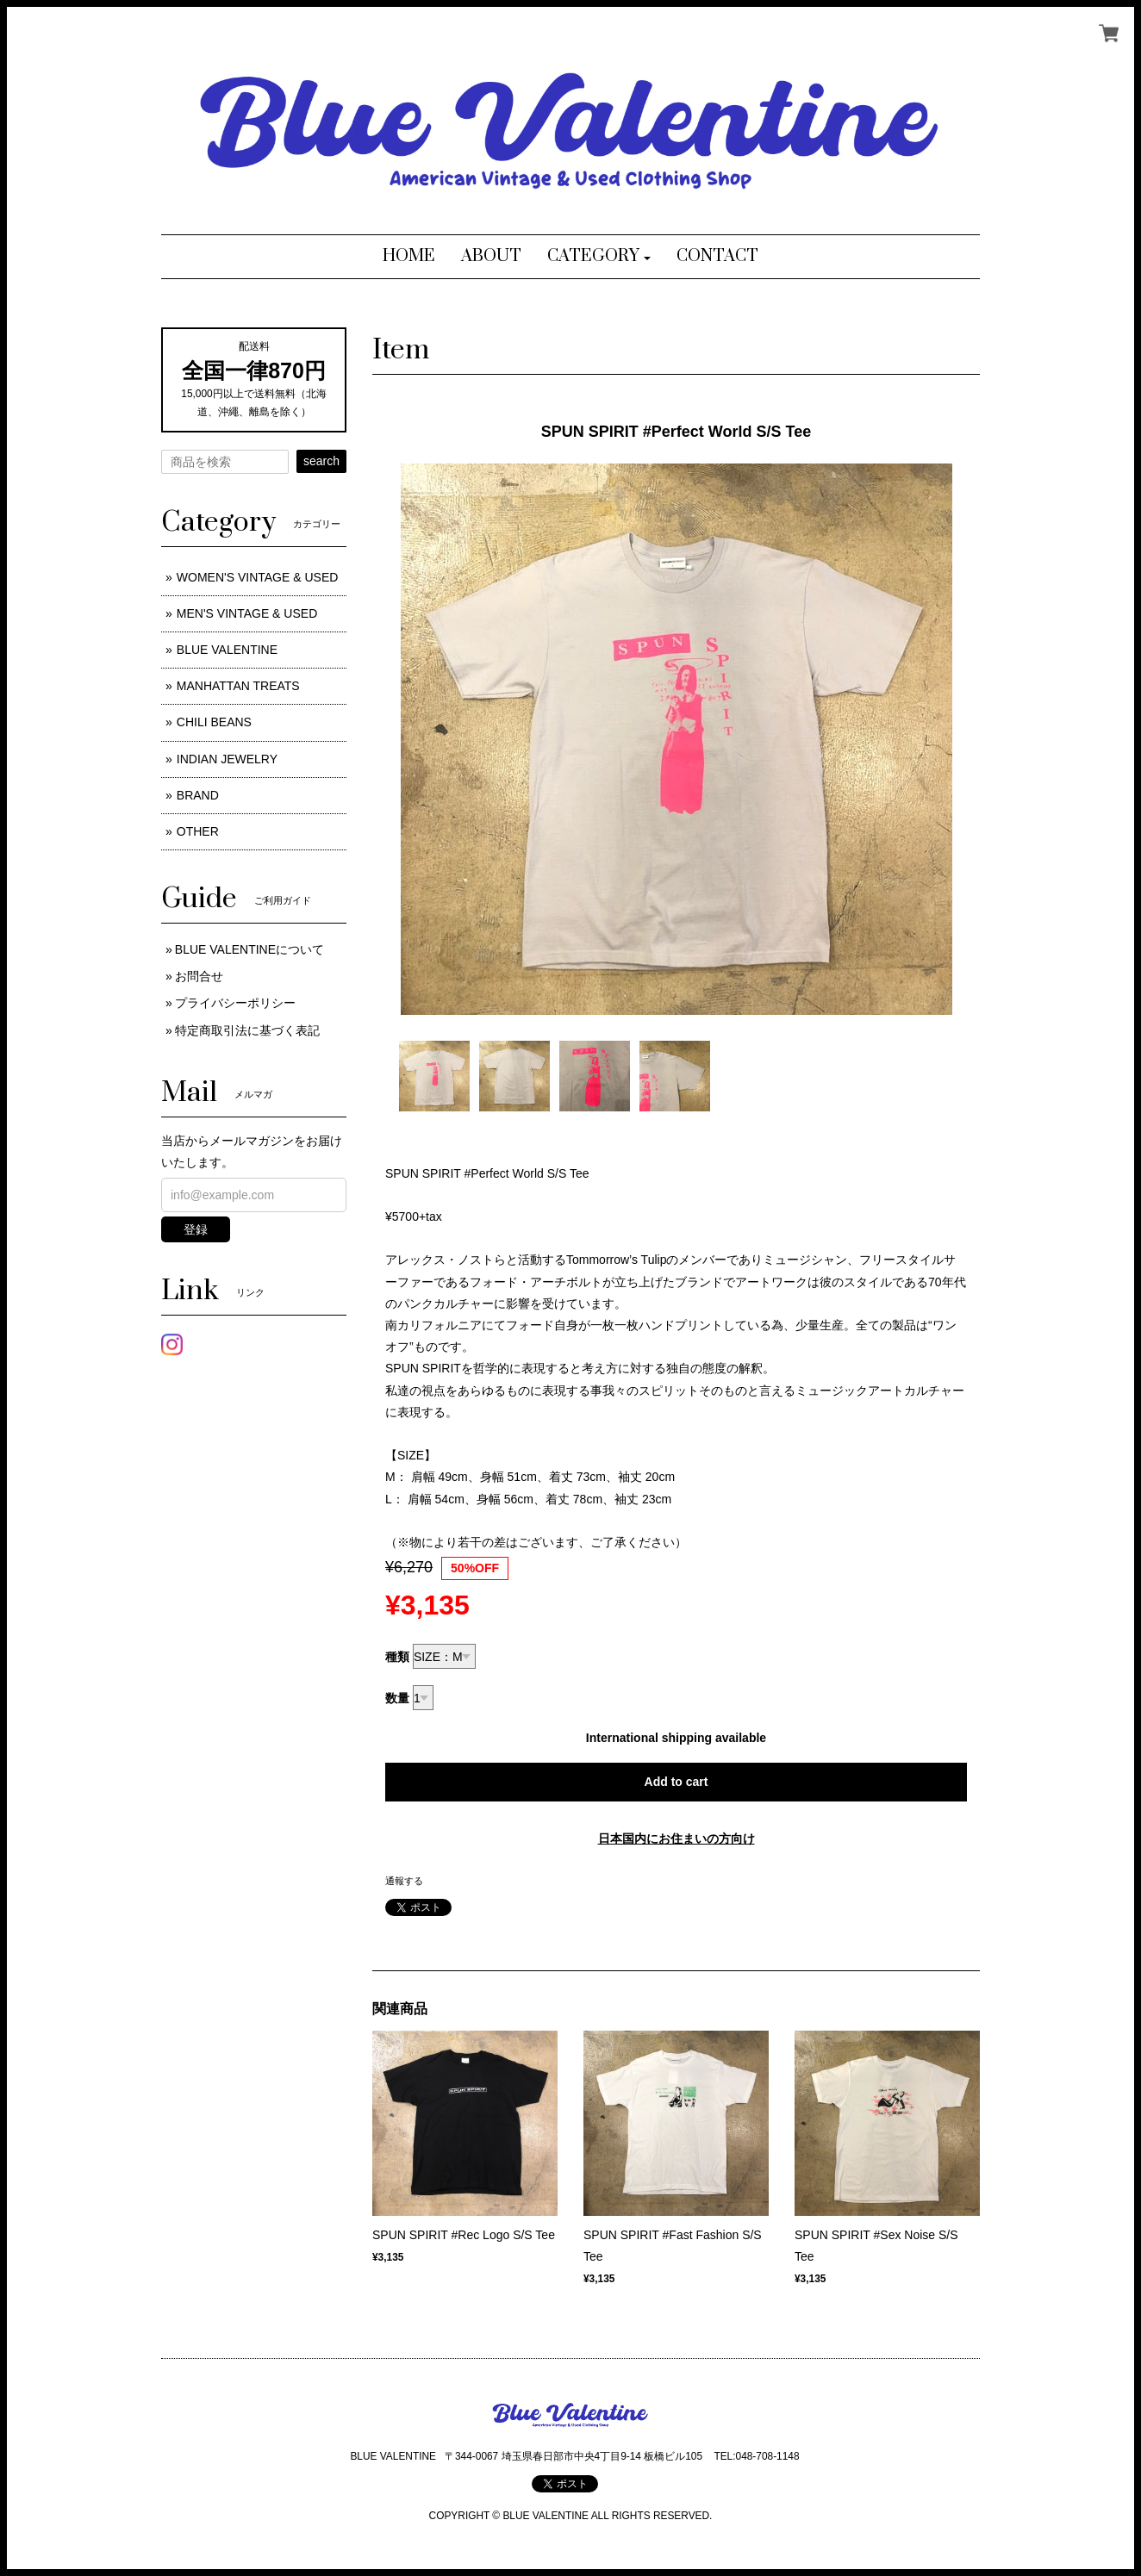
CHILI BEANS (214, 722)
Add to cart (676, 1782)
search (321, 461)
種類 (397, 1657)
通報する (404, 1881)
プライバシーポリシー (235, 1003)
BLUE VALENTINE (227, 649)
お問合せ (199, 976)
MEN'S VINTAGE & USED (247, 613)
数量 (397, 1698)
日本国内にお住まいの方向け (676, 1838)
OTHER (198, 831)
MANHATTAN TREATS (238, 686)
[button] (599, 256)
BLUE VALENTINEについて (249, 949)
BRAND (198, 795)
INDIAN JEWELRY (227, 759)
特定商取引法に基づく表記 (247, 1030)
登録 (196, 1229)
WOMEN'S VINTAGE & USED (258, 577)
